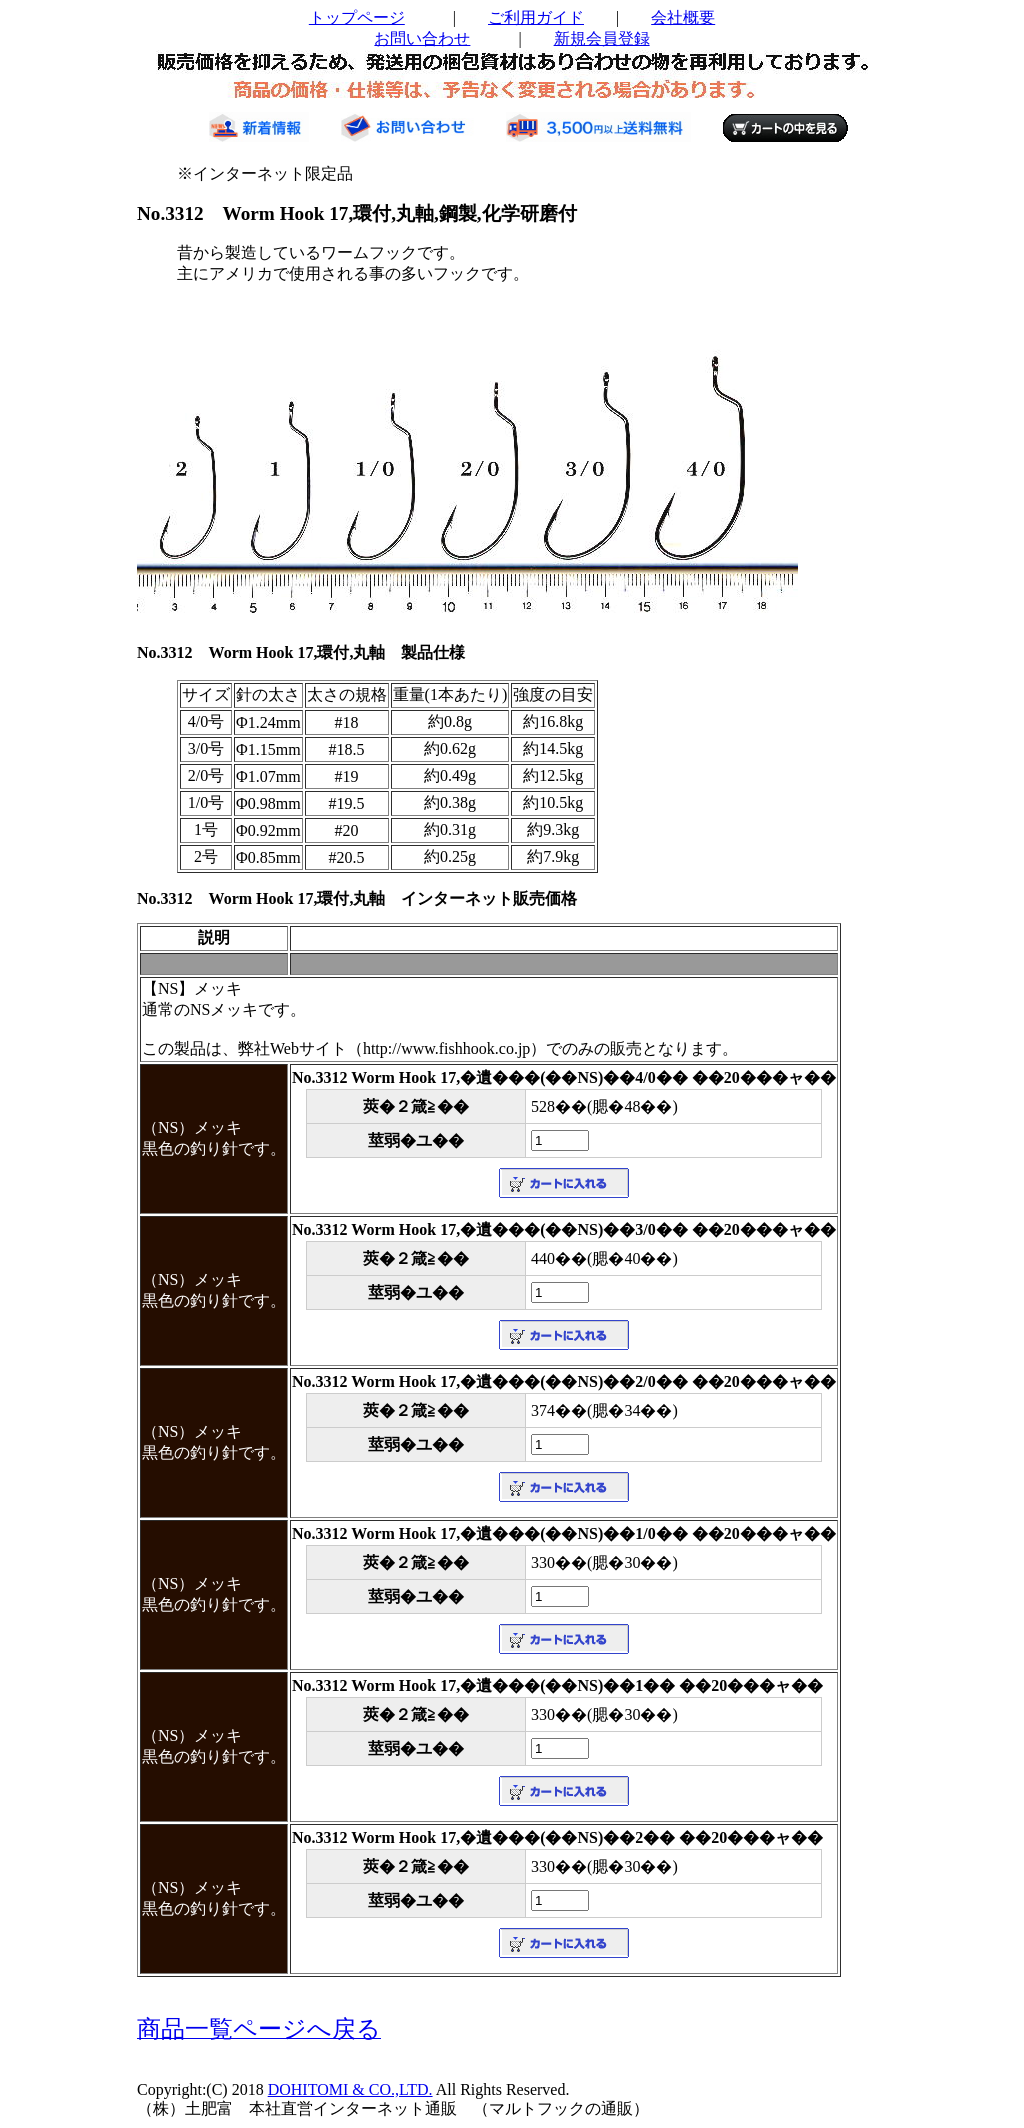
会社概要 (683, 17)
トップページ (357, 17)
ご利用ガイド (536, 17)
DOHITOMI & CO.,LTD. (350, 2089)
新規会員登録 (602, 38)
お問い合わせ (422, 38)
